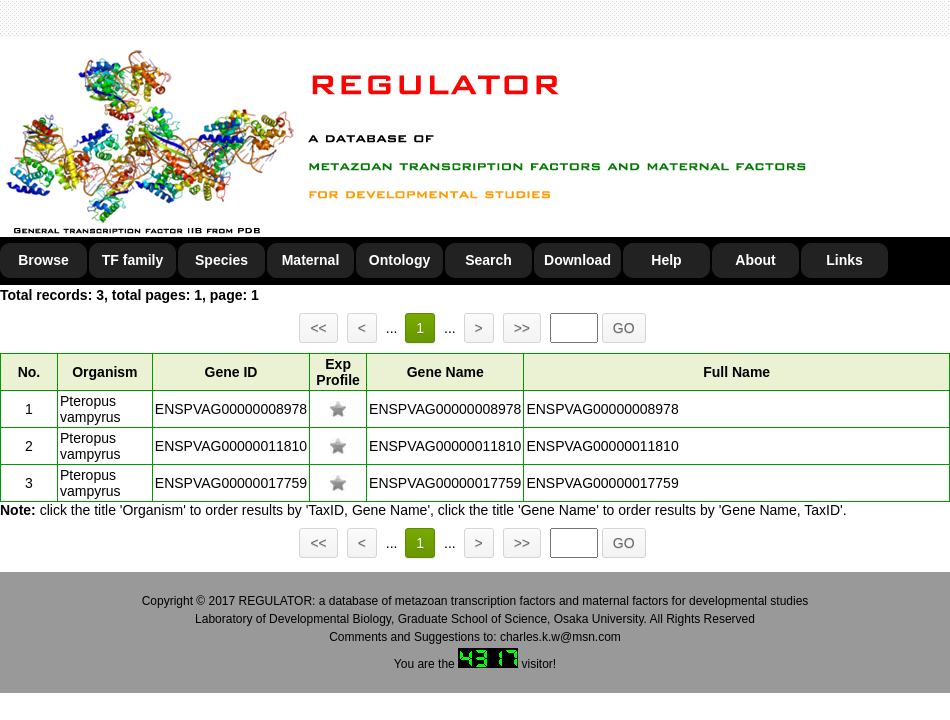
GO (624, 328)
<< (318, 328)
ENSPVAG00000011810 (231, 446)
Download (577, 260)
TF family (132, 260)
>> (522, 328)
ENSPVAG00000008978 (231, 409)
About (755, 260)
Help (666, 260)
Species (221, 260)
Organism (104, 372)
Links (844, 260)
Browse (43, 260)
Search (488, 260)
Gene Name (445, 372)
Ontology (399, 260)
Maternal (311, 260)
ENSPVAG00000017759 (231, 483)
